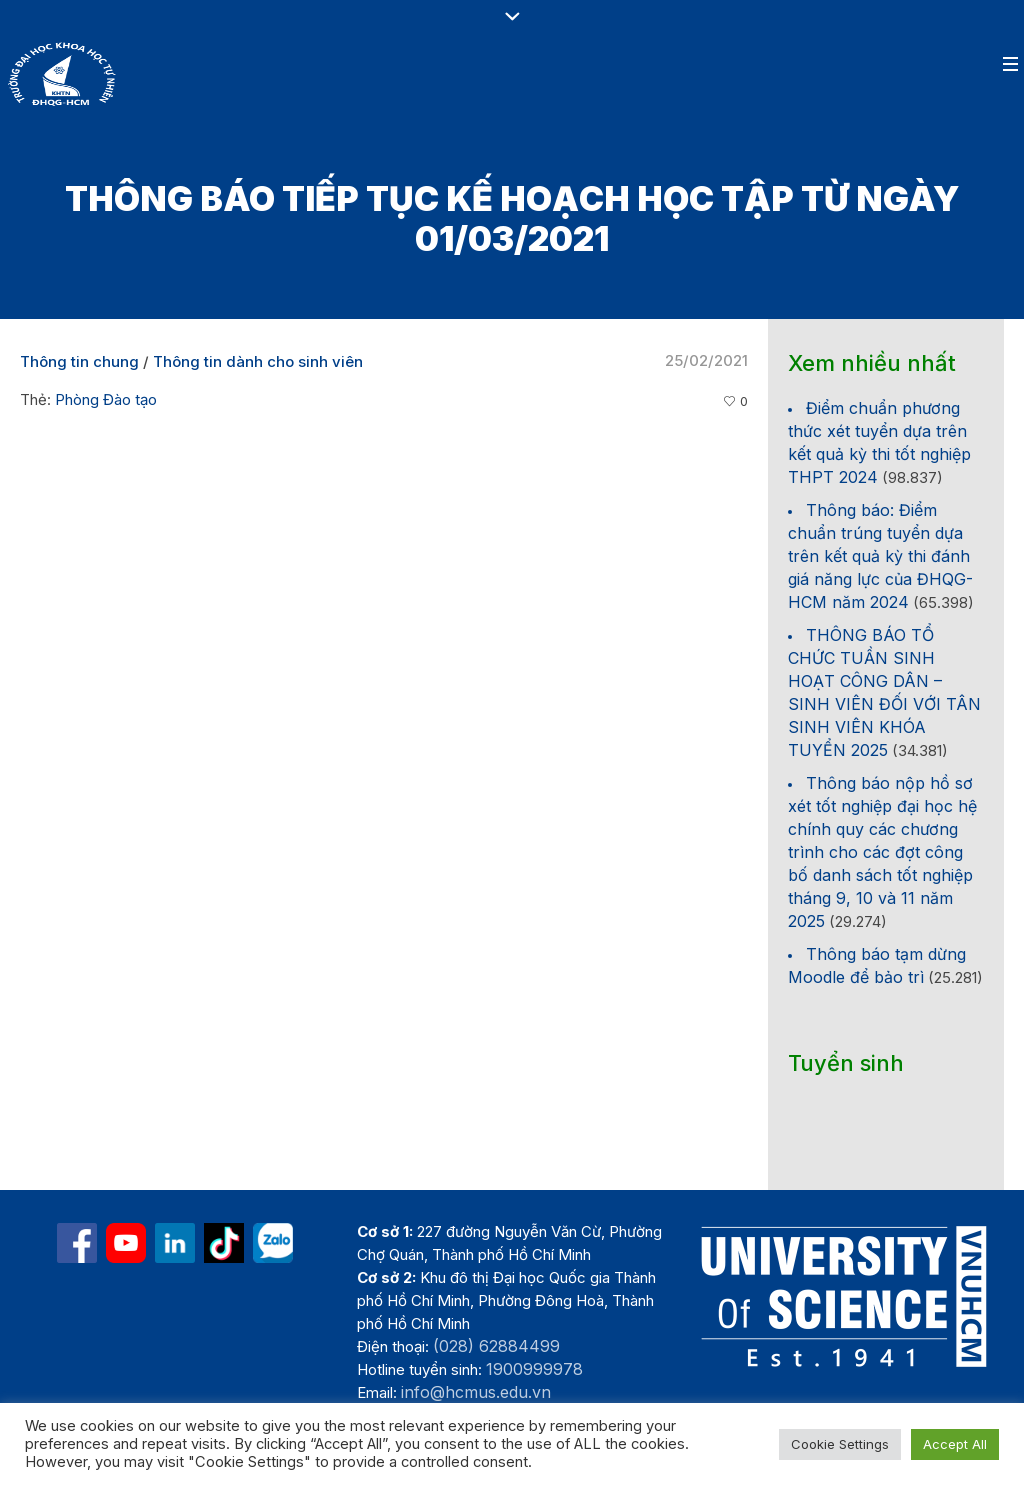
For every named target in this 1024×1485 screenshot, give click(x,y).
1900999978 (534, 1369)
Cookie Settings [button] (840, 1444)
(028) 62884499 (496, 1346)
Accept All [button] (955, 1444)
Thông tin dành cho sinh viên (258, 361)
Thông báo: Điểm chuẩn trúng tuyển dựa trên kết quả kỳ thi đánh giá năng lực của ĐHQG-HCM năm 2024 (880, 556)
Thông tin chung (79, 361)
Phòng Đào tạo (106, 399)
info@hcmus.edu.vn (476, 1392)
